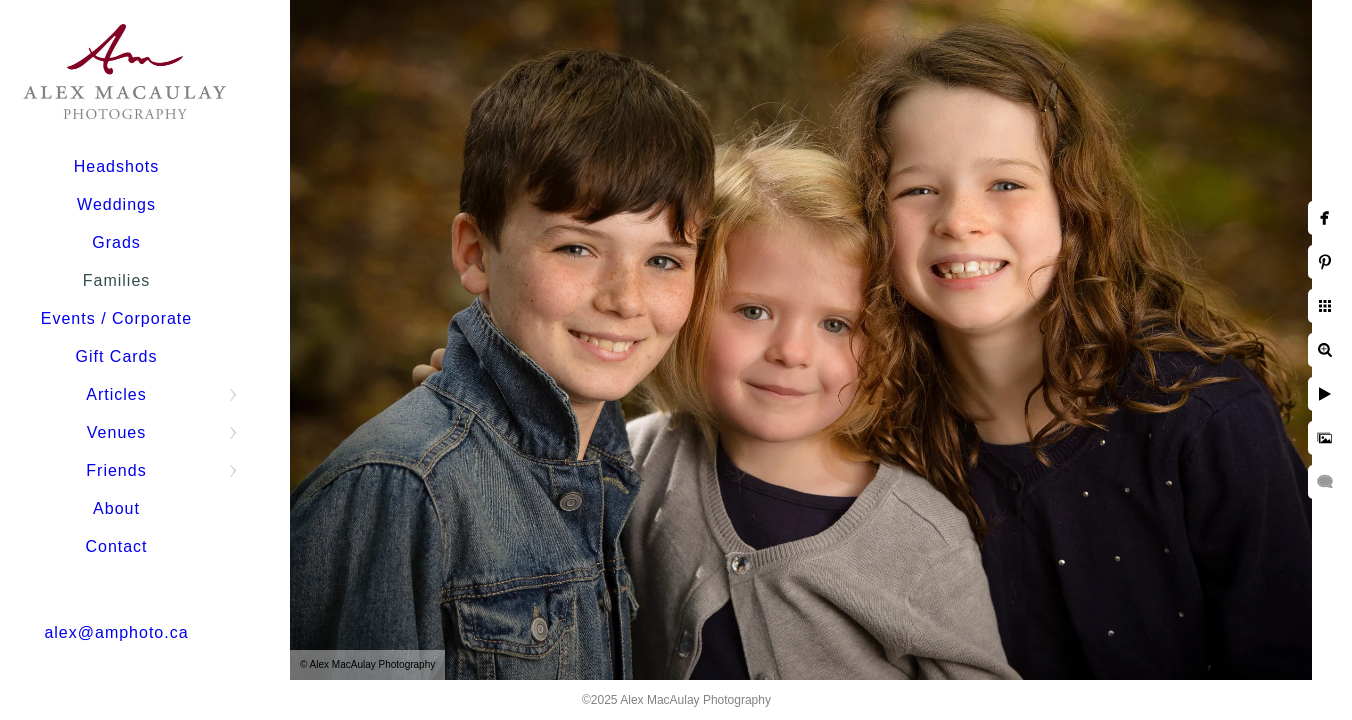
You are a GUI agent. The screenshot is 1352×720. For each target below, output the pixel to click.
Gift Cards (116, 356)
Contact (116, 546)
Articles (116, 394)
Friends (116, 470)
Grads (116, 242)
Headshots (117, 166)
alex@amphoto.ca (116, 632)
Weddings (116, 204)
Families (117, 280)
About (116, 508)
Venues (116, 432)
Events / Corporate (116, 318)
